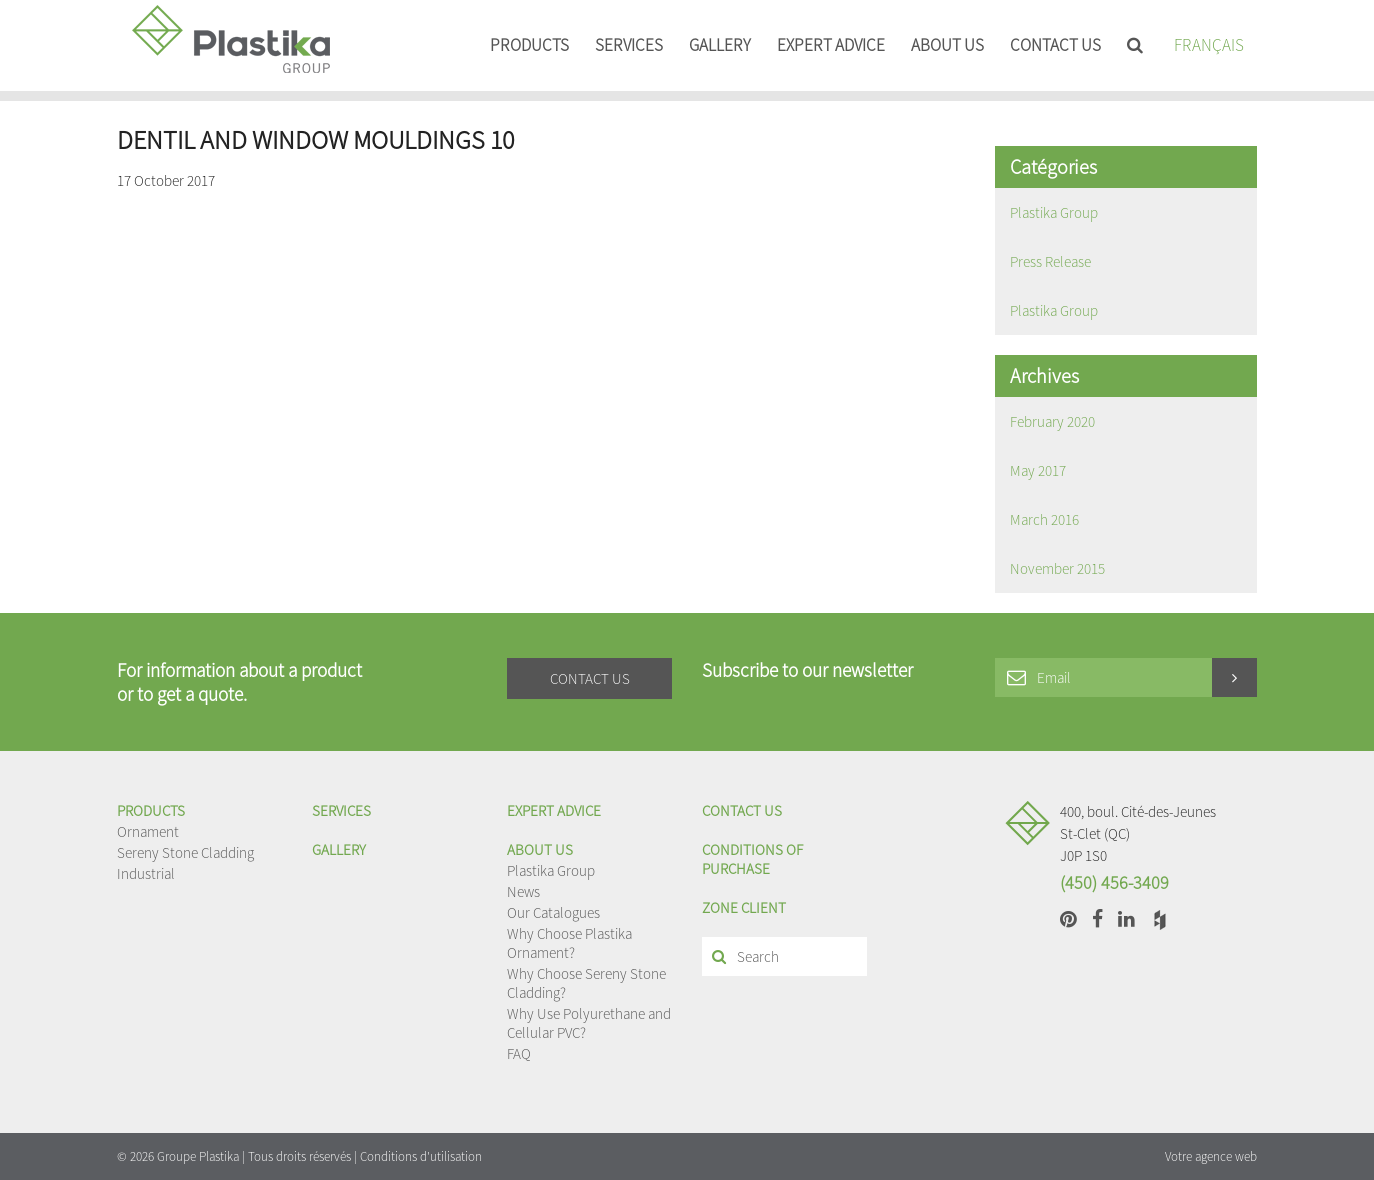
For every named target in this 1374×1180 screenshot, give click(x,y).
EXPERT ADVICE (831, 45)
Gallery (720, 45)
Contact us (1055, 45)
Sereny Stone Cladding (185, 852)
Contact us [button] (590, 678)
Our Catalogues (553, 912)
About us (947, 45)
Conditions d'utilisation (421, 1156)
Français (1209, 45)
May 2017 (1038, 470)
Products (529, 45)
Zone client (744, 907)
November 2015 (1057, 568)
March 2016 (1044, 519)
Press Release (1050, 261)
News (523, 891)
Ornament (148, 831)
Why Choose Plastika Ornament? (569, 943)
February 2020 (1052, 421)
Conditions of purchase (752, 859)
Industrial (146, 873)
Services (629, 45)
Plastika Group (1054, 212)
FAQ (519, 1053)
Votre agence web (1211, 1156)
